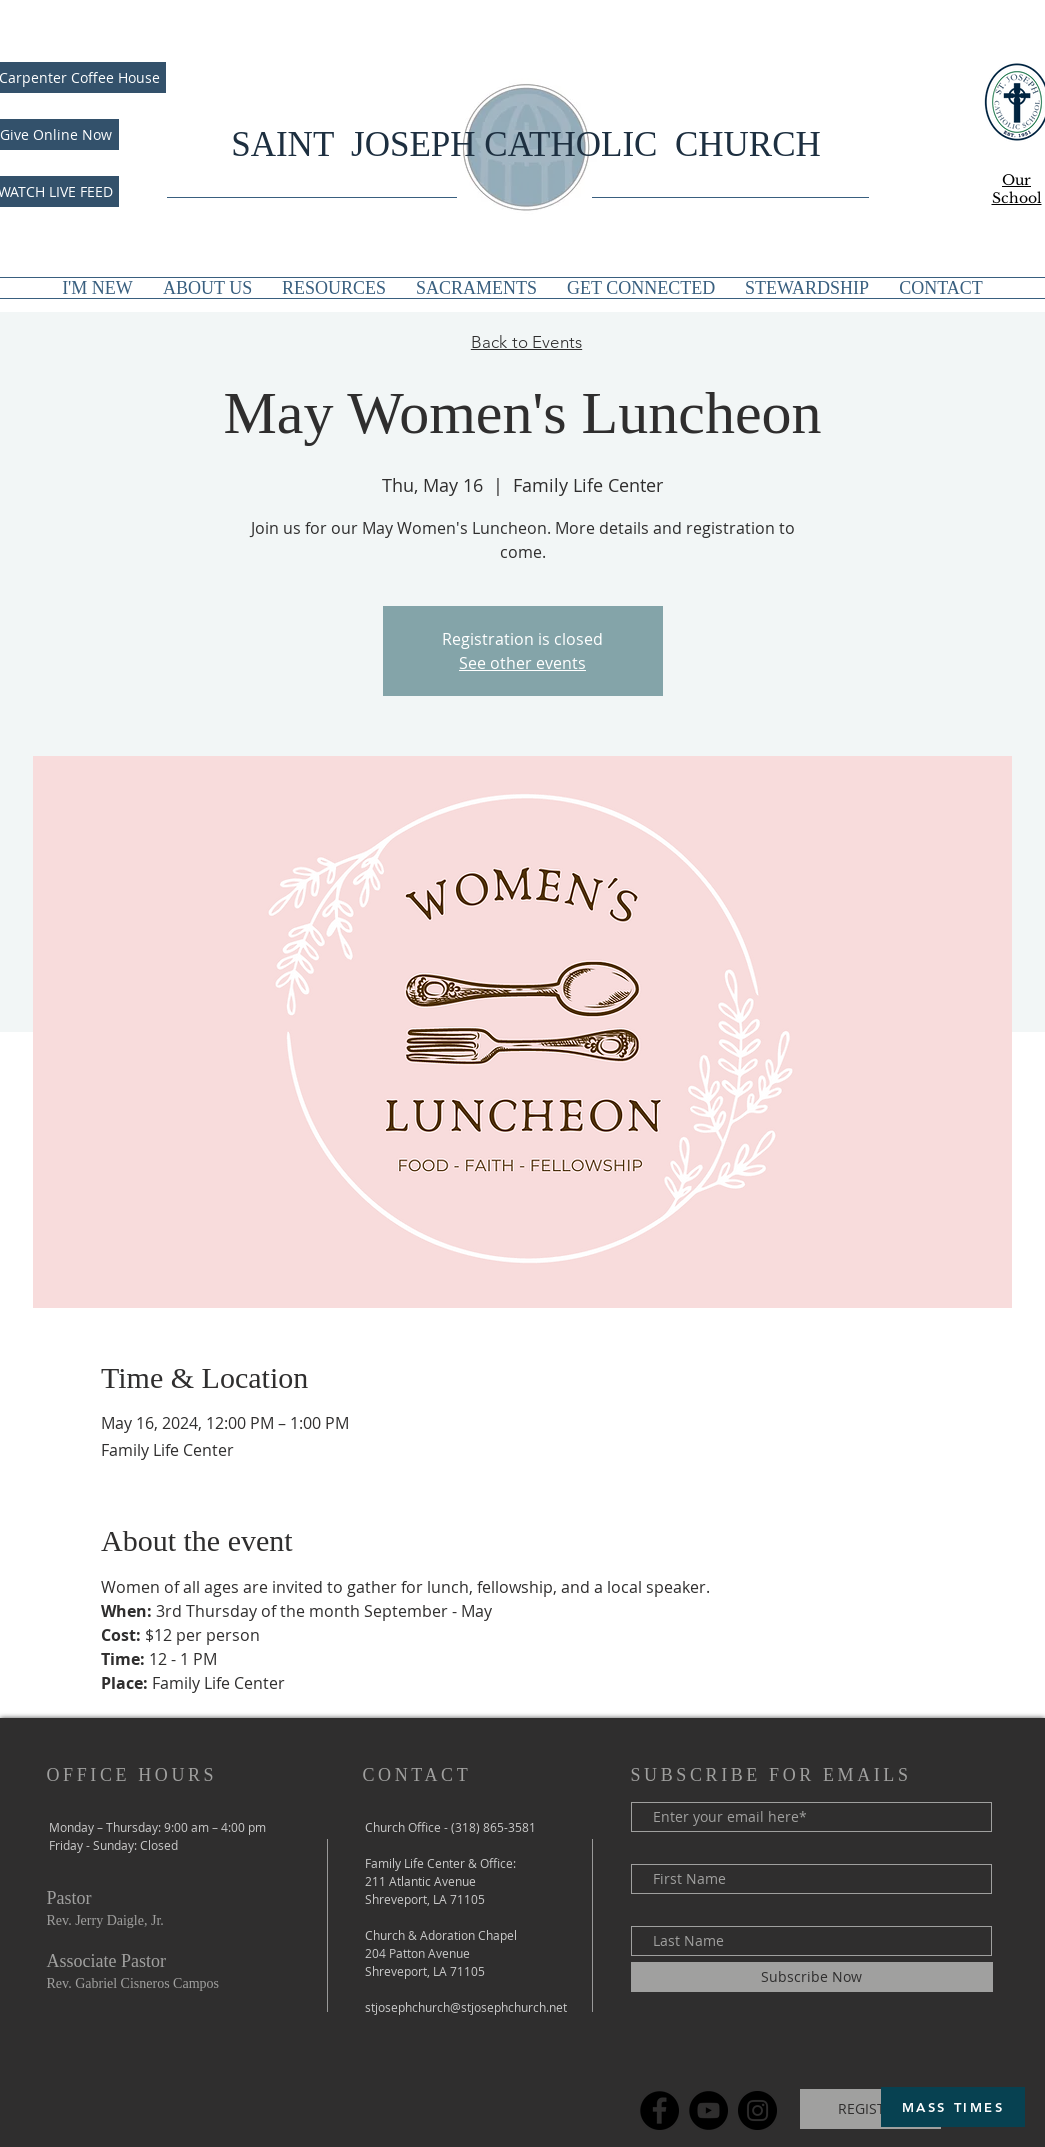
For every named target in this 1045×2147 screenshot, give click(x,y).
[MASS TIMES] (953, 2107)
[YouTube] (708, 2110)
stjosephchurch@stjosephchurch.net (466, 2007)
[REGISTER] (870, 2109)
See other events (522, 663)
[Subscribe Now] (812, 1977)
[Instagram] (757, 2110)
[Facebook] (659, 2110)
